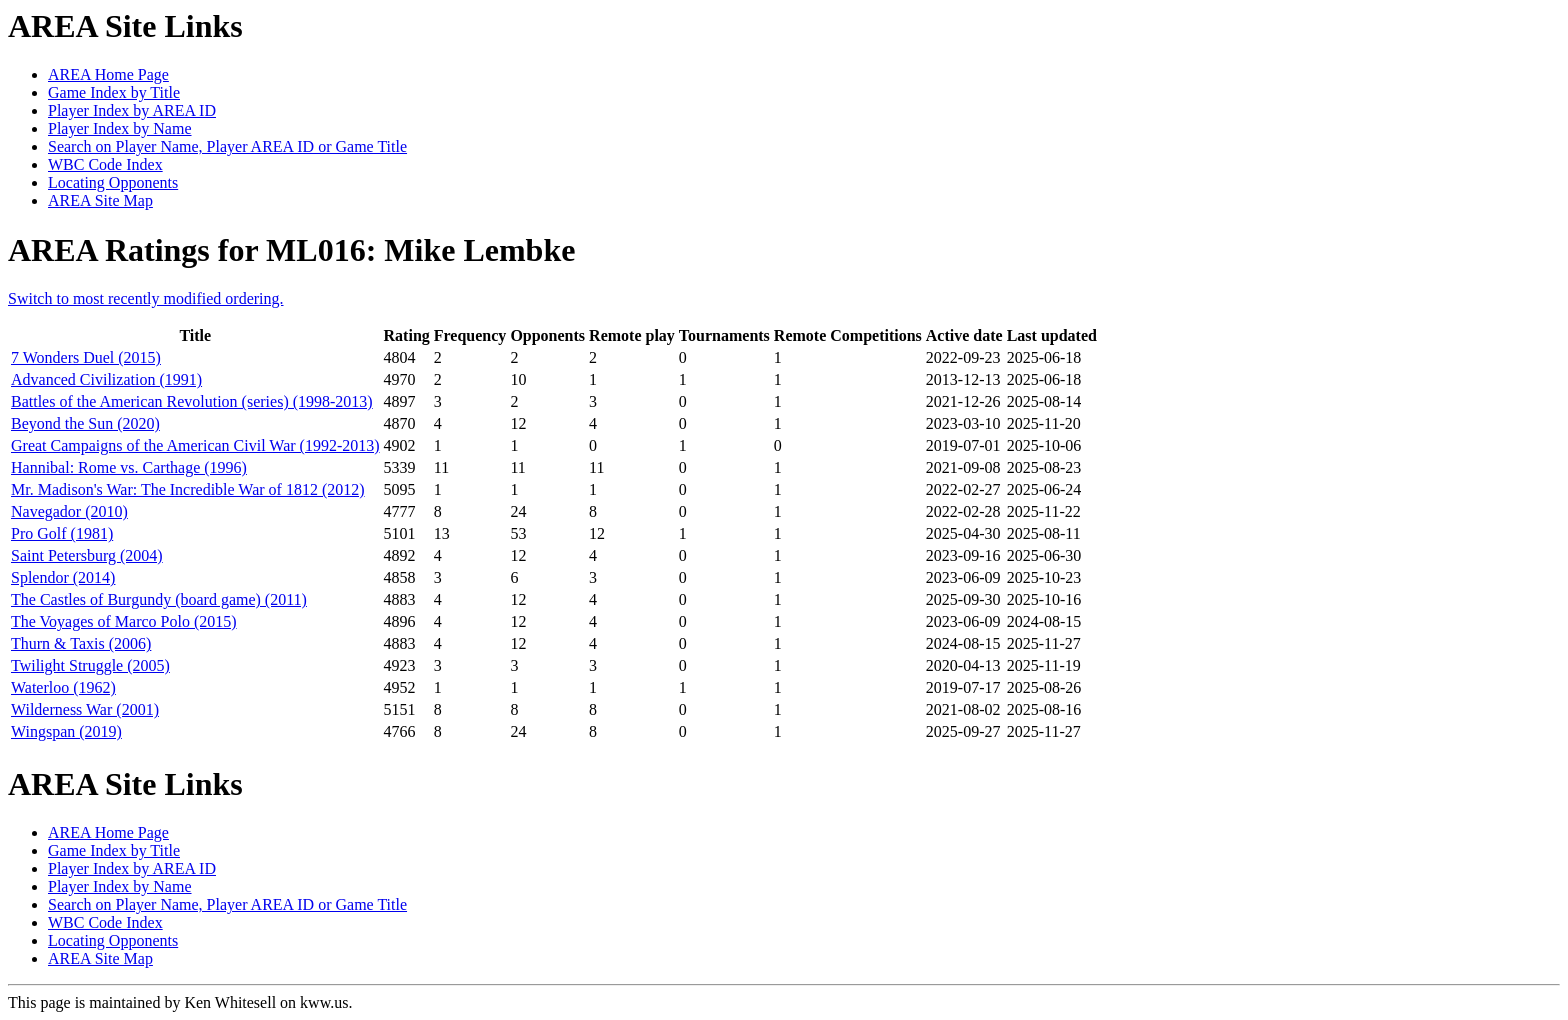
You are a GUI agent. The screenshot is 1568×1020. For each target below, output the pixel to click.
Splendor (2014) (63, 577)
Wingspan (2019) (66, 731)
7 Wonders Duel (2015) (86, 357)
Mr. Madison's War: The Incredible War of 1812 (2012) (188, 489)
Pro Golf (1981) (62, 533)
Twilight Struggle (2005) (90, 665)
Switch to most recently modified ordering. (146, 298)
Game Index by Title (114, 92)
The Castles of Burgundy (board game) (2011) (159, 599)
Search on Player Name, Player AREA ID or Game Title (227, 146)
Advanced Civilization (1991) (106, 379)
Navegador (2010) (69, 511)
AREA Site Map (100, 200)
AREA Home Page (108, 74)
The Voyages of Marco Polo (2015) (124, 621)
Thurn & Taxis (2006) (81, 643)
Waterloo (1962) (63, 687)
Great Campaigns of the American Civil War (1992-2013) (195, 445)
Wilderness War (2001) (85, 709)
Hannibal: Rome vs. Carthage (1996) (129, 467)
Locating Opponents (113, 182)
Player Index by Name (120, 128)
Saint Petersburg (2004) (87, 555)
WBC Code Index (105, 164)
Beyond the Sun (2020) (85, 423)
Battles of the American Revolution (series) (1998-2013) (192, 401)
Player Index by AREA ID (132, 110)
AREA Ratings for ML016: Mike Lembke (291, 250)
